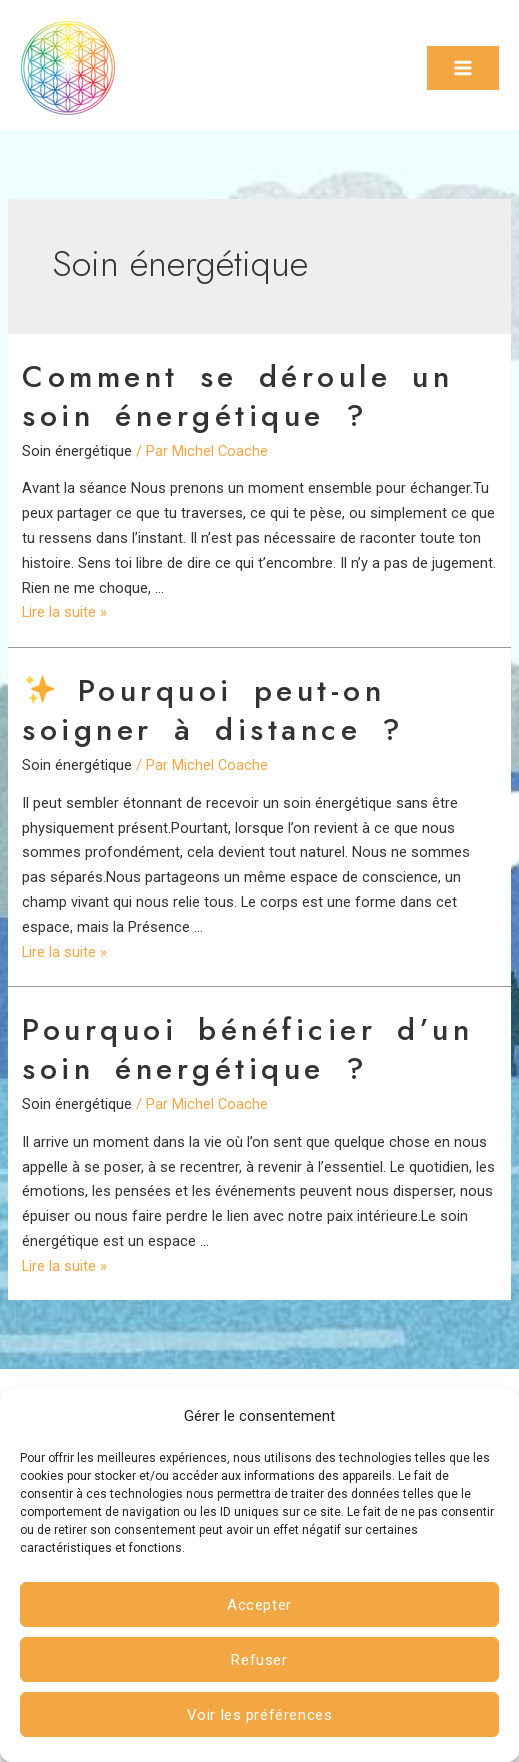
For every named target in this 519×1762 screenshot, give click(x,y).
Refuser (259, 1660)
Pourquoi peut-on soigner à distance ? (213, 710)
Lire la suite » (64, 612)
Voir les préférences (260, 1715)
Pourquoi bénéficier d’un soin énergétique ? (247, 1049)
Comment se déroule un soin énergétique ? (237, 396)
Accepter (259, 1605)
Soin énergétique (77, 451)
